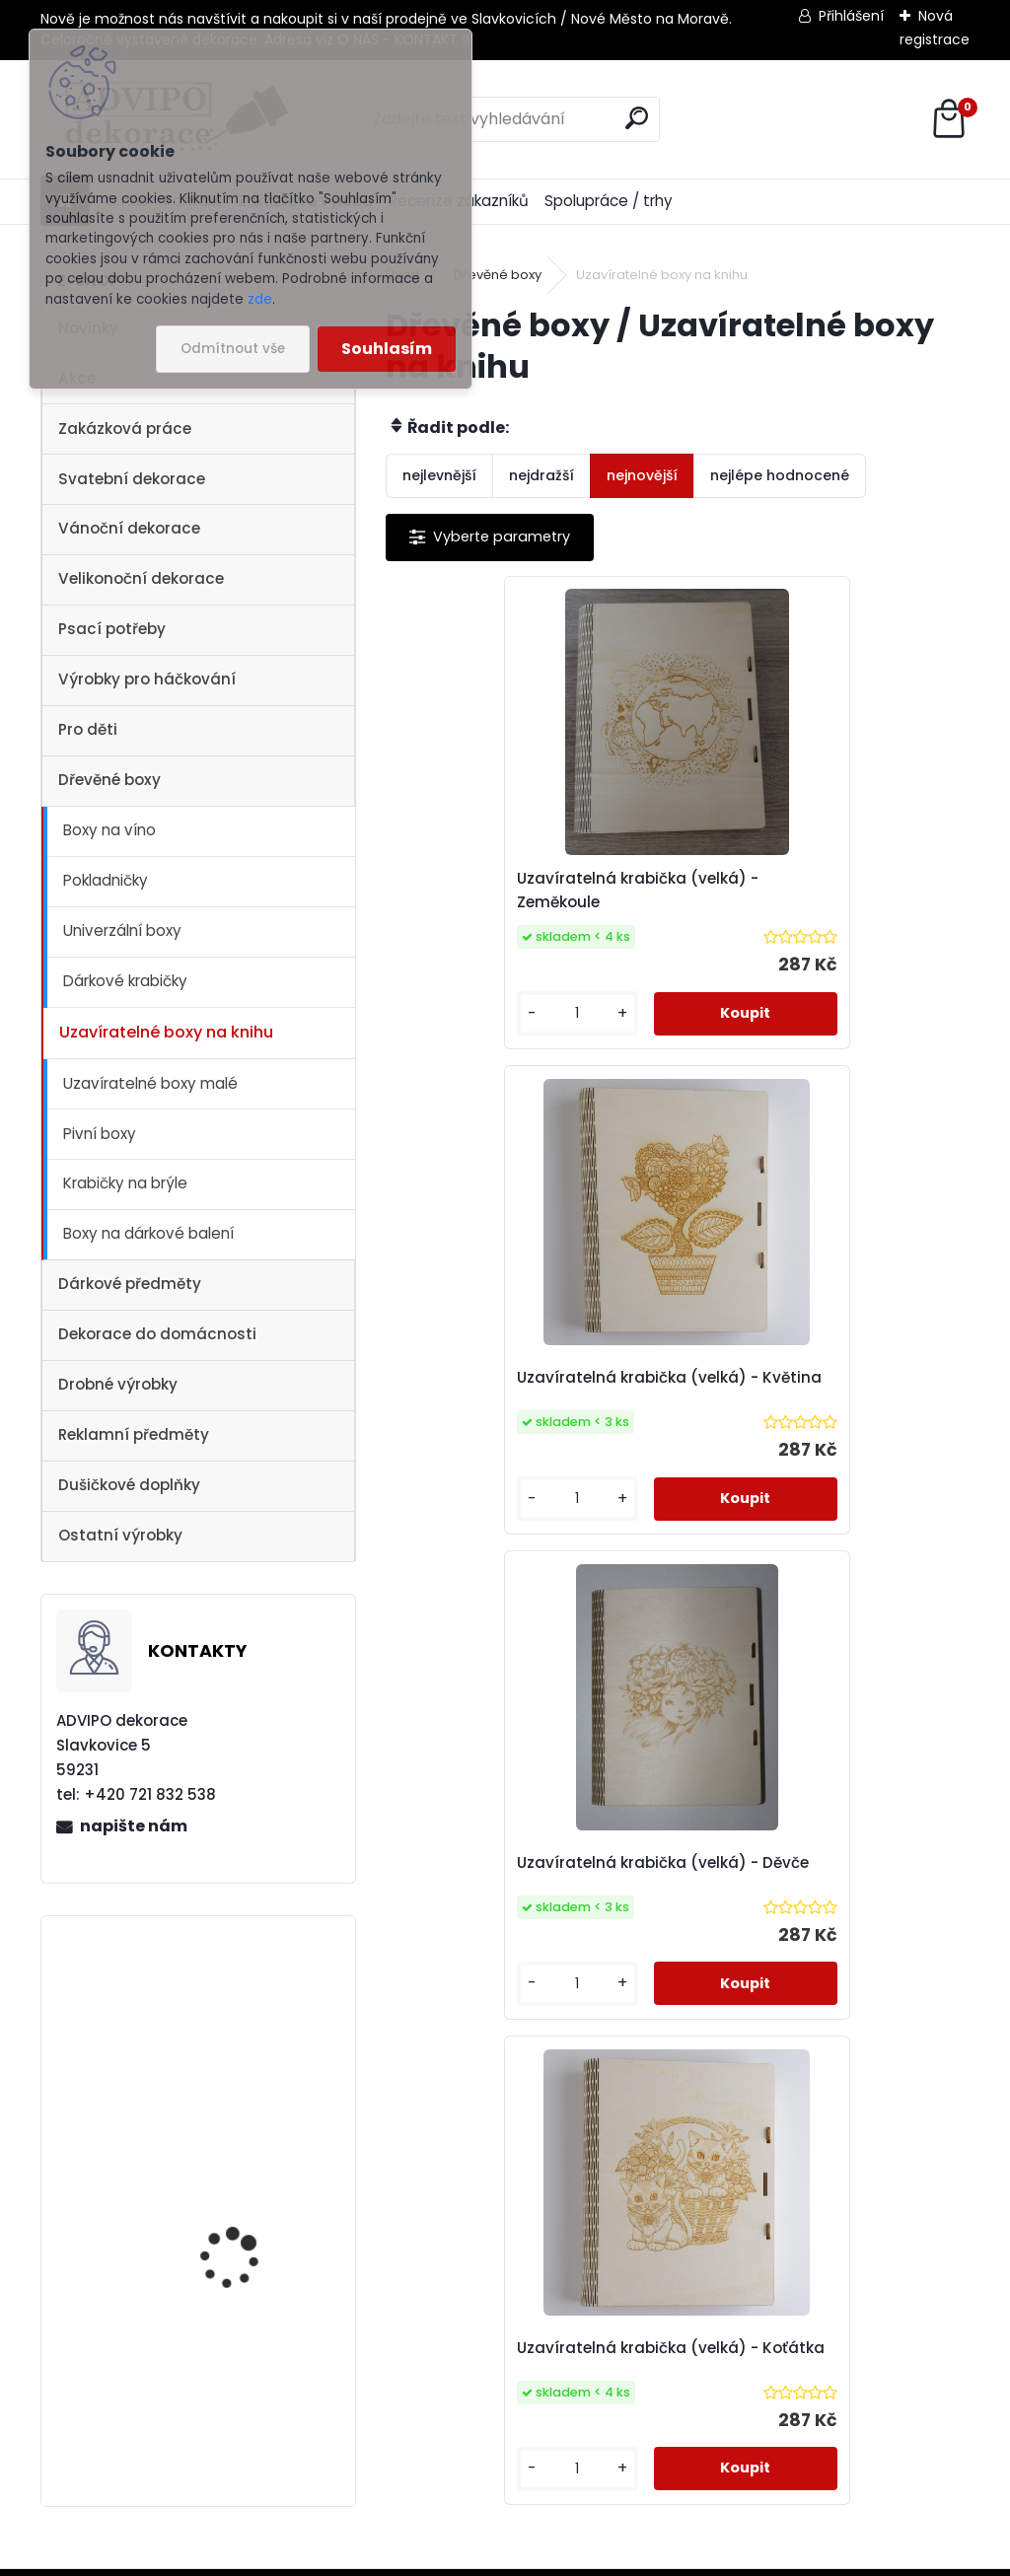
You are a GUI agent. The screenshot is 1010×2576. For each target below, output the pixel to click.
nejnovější (642, 475)
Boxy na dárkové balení (148, 1233)
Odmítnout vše (232, 348)
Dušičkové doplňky (129, 1484)
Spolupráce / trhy (608, 200)
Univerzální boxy (122, 930)
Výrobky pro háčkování (147, 679)
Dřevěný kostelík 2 (232, 2368)
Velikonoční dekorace (141, 578)
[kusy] (453, 1013)
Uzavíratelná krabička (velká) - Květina (819, 890)
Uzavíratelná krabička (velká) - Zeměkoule (528, 890)
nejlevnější (439, 475)
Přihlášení (851, 16)
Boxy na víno (109, 830)
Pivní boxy (99, 1133)
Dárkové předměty (129, 1283)
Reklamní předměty (133, 1434)
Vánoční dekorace (129, 528)
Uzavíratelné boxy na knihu (166, 1032)
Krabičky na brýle (125, 1183)
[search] (636, 118)
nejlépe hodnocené (779, 475)
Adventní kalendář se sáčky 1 (244, 2056)
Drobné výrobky (118, 1384)
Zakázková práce (124, 428)
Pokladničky (105, 880)
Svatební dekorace (131, 478)
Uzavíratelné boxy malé (150, 1083)
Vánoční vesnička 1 (235, 2195)
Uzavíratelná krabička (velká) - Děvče (528, 1380)
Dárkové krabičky (125, 980)
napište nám (133, 1826)
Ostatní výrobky (120, 1535)
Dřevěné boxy (109, 779)
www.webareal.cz (585, 2557)
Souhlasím (386, 348)
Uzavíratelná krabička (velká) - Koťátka (819, 1380)
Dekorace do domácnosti (157, 1334)
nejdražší (541, 475)
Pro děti (87, 729)
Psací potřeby (112, 628)
